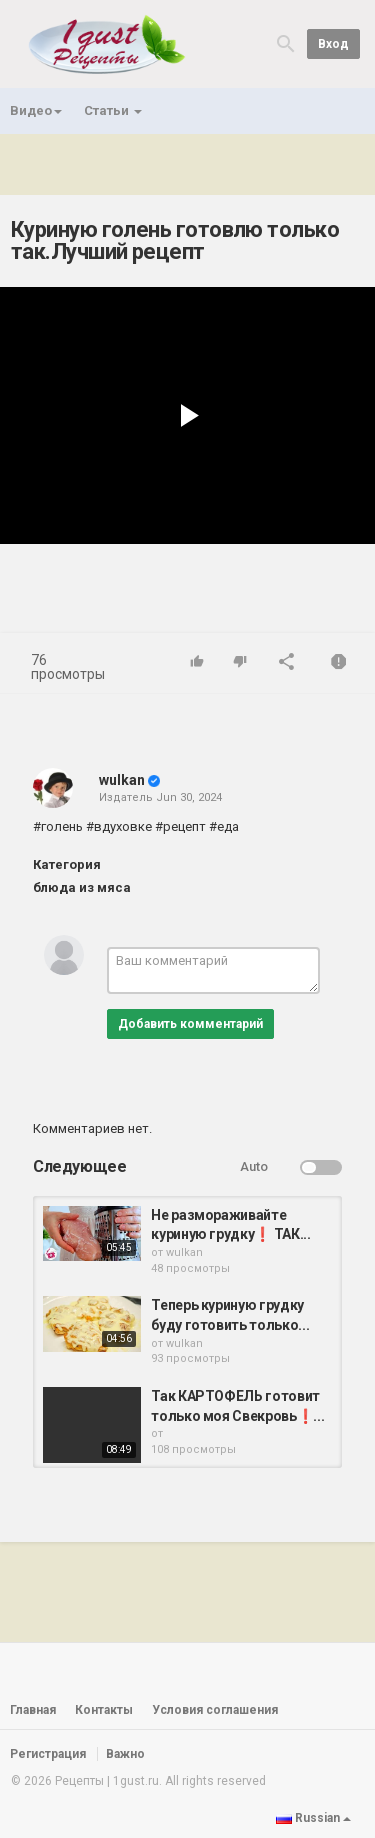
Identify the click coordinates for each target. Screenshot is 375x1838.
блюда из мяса (82, 887)
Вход (333, 44)
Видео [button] (36, 110)
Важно (125, 1754)
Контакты (104, 1710)
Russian (313, 1818)
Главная (33, 1710)
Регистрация (48, 1754)
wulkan (122, 780)
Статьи (113, 110)
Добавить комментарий (190, 1024)
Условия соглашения (215, 1710)
